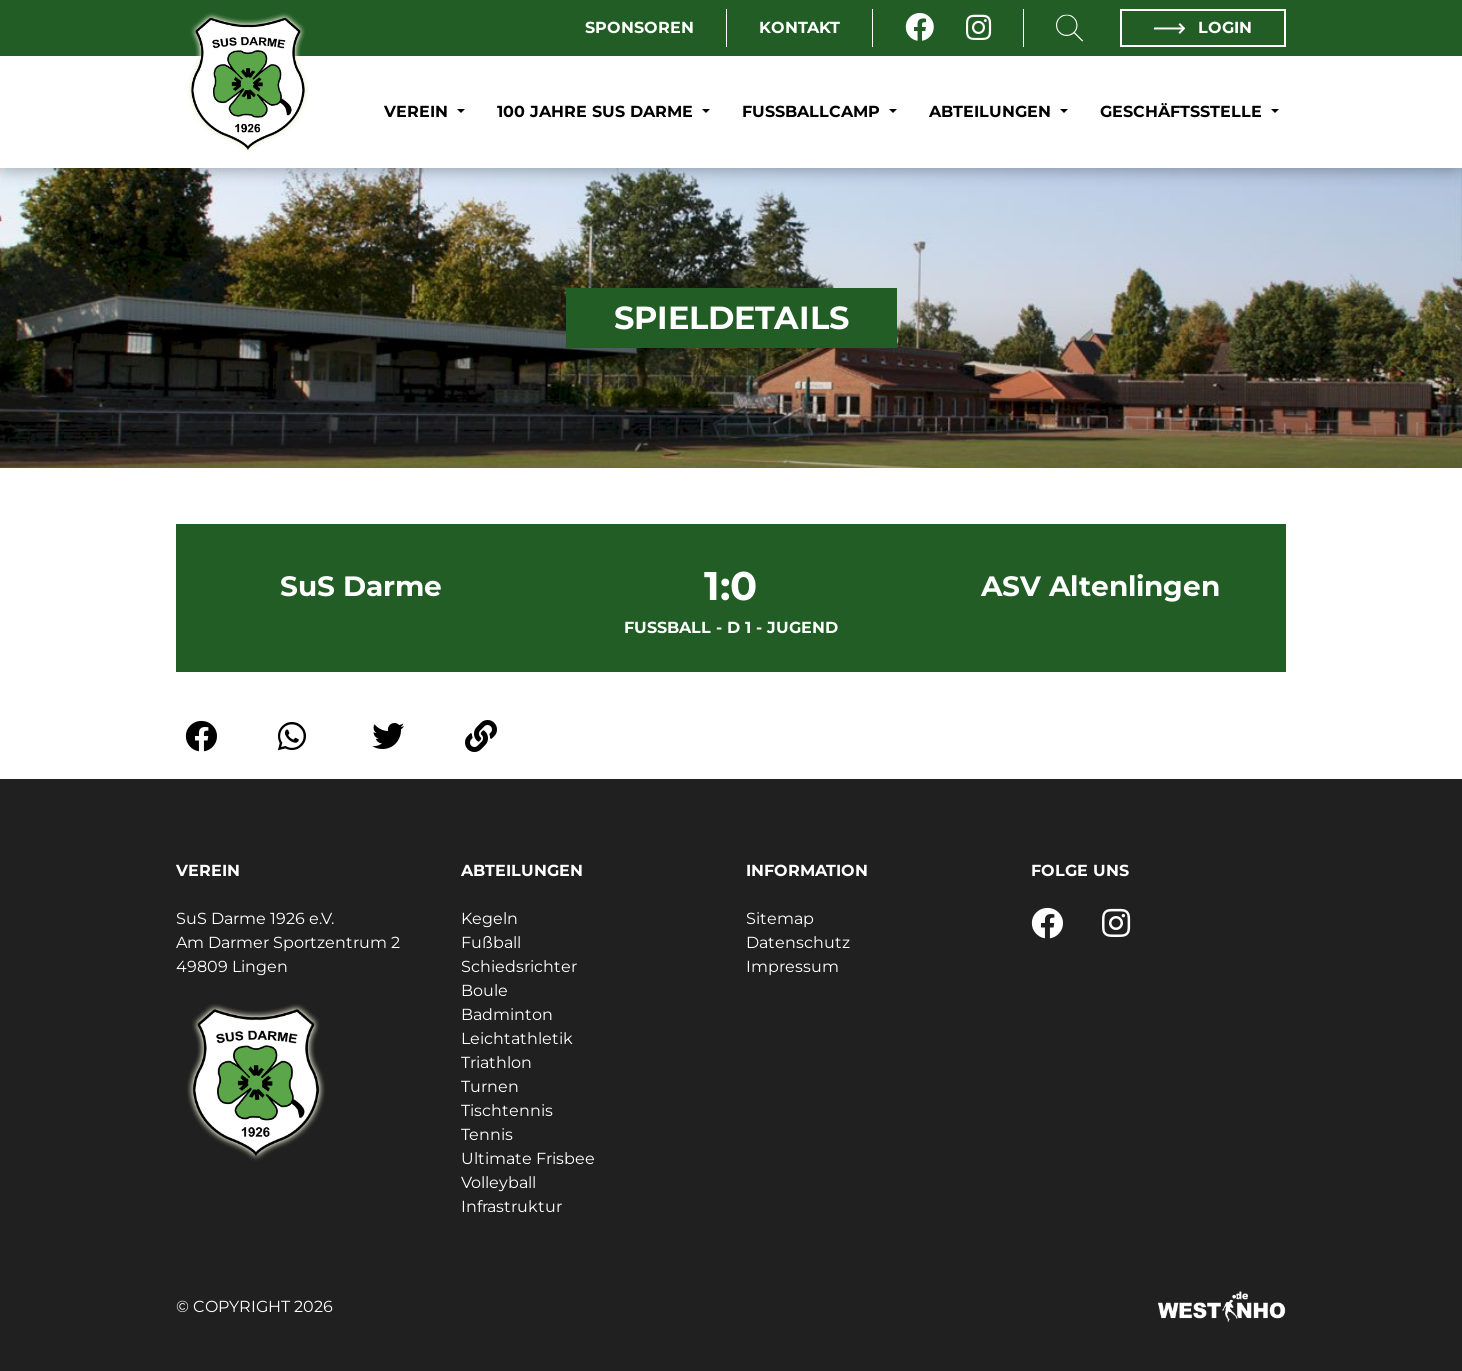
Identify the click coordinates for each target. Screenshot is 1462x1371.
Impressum (792, 966)
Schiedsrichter (519, 966)
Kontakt (799, 27)
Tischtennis (507, 1110)
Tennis (487, 1134)
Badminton (507, 1014)
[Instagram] (978, 28)
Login (1203, 27)
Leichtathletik (517, 1038)
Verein (418, 111)
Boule (484, 990)
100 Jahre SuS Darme (597, 111)
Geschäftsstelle (1183, 111)
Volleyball (498, 1182)
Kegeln (489, 918)
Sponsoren (639, 27)
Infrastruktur (511, 1206)
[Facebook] (919, 28)
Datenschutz (798, 942)
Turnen (490, 1086)
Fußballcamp (813, 111)
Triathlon (496, 1062)
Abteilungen (992, 111)
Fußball (491, 942)
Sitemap (780, 918)
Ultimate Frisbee (528, 1158)
